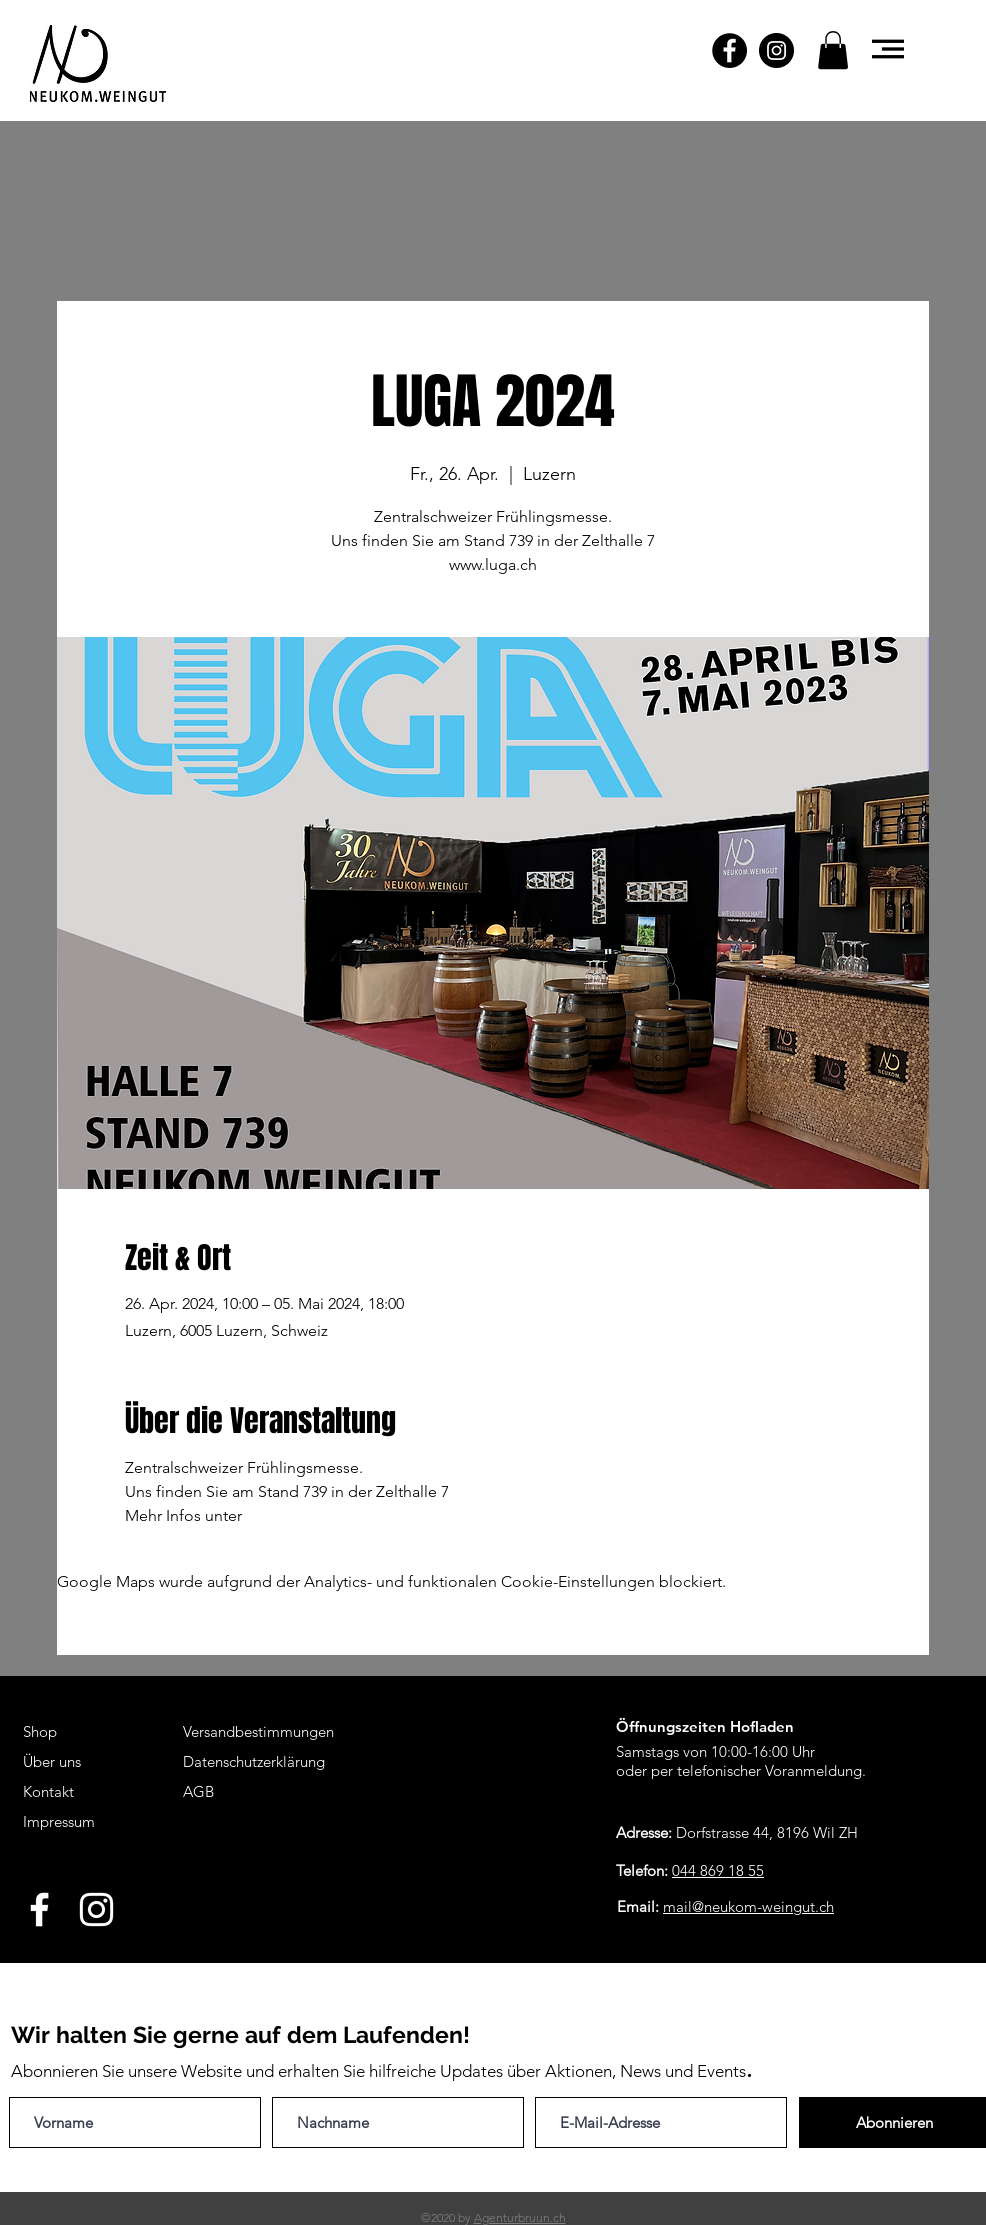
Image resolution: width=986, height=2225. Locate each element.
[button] (833, 50)
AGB (198, 1791)
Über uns (52, 1761)
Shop (40, 1731)
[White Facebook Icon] (39, 1909)
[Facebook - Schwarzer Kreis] (729, 50)
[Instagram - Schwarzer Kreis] (776, 50)
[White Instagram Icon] (96, 1909)
